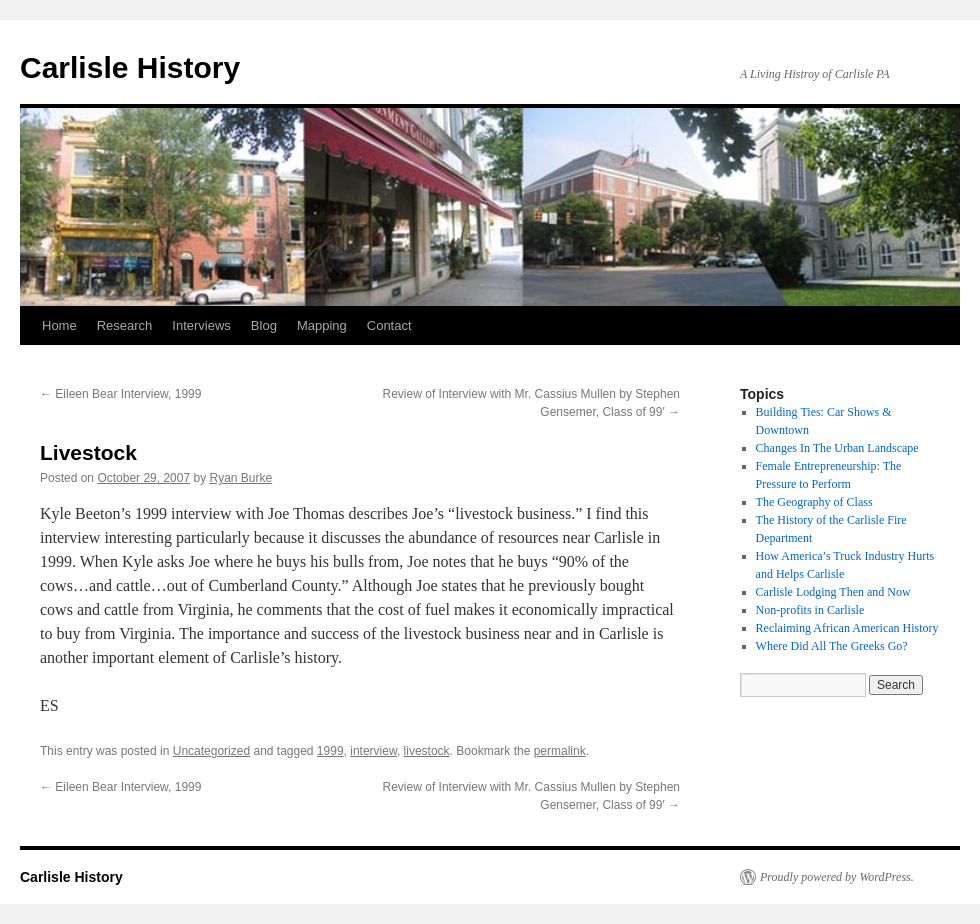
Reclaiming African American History (847, 628)
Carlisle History (130, 67)
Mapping (322, 325)
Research (125, 325)
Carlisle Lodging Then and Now (833, 592)
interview (373, 751)
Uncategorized (211, 751)
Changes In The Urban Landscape (837, 448)
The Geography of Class (814, 502)
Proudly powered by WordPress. (837, 877)
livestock (427, 751)
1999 (330, 751)
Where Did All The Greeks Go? (832, 646)
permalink (560, 751)
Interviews (201, 325)
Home (59, 325)
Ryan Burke (241, 478)
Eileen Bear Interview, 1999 (120, 394)
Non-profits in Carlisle (810, 610)
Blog (264, 325)
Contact (389, 325)
